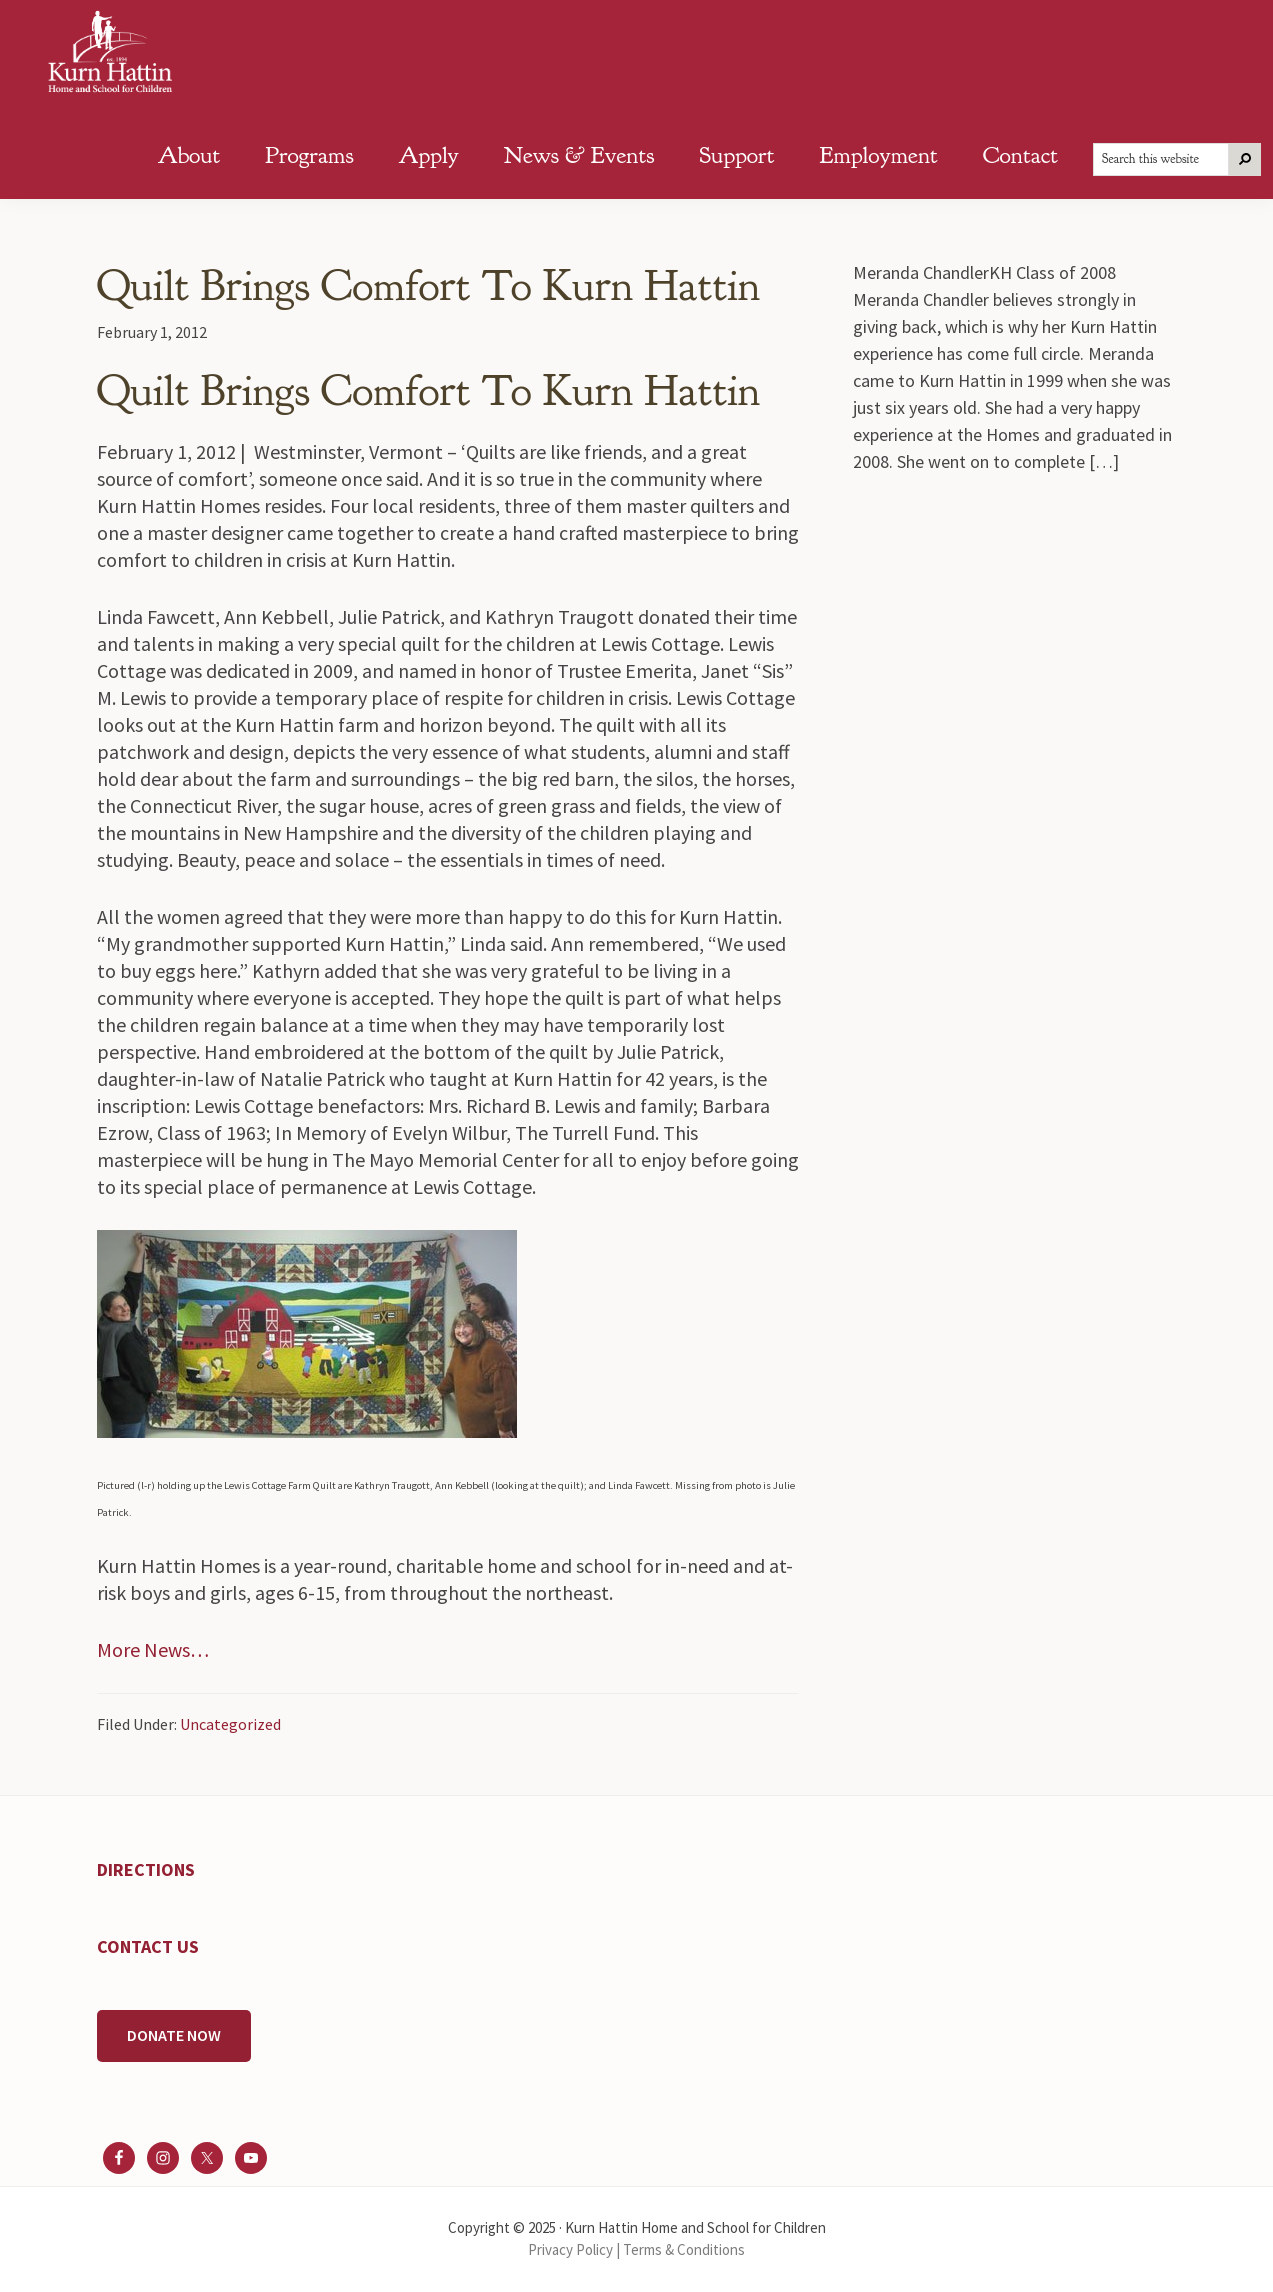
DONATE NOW (174, 2035)
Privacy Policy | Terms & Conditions (636, 2249)
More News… (153, 1649)
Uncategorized (230, 1724)
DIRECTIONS (146, 1869)
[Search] (1245, 159)
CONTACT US (148, 1946)
